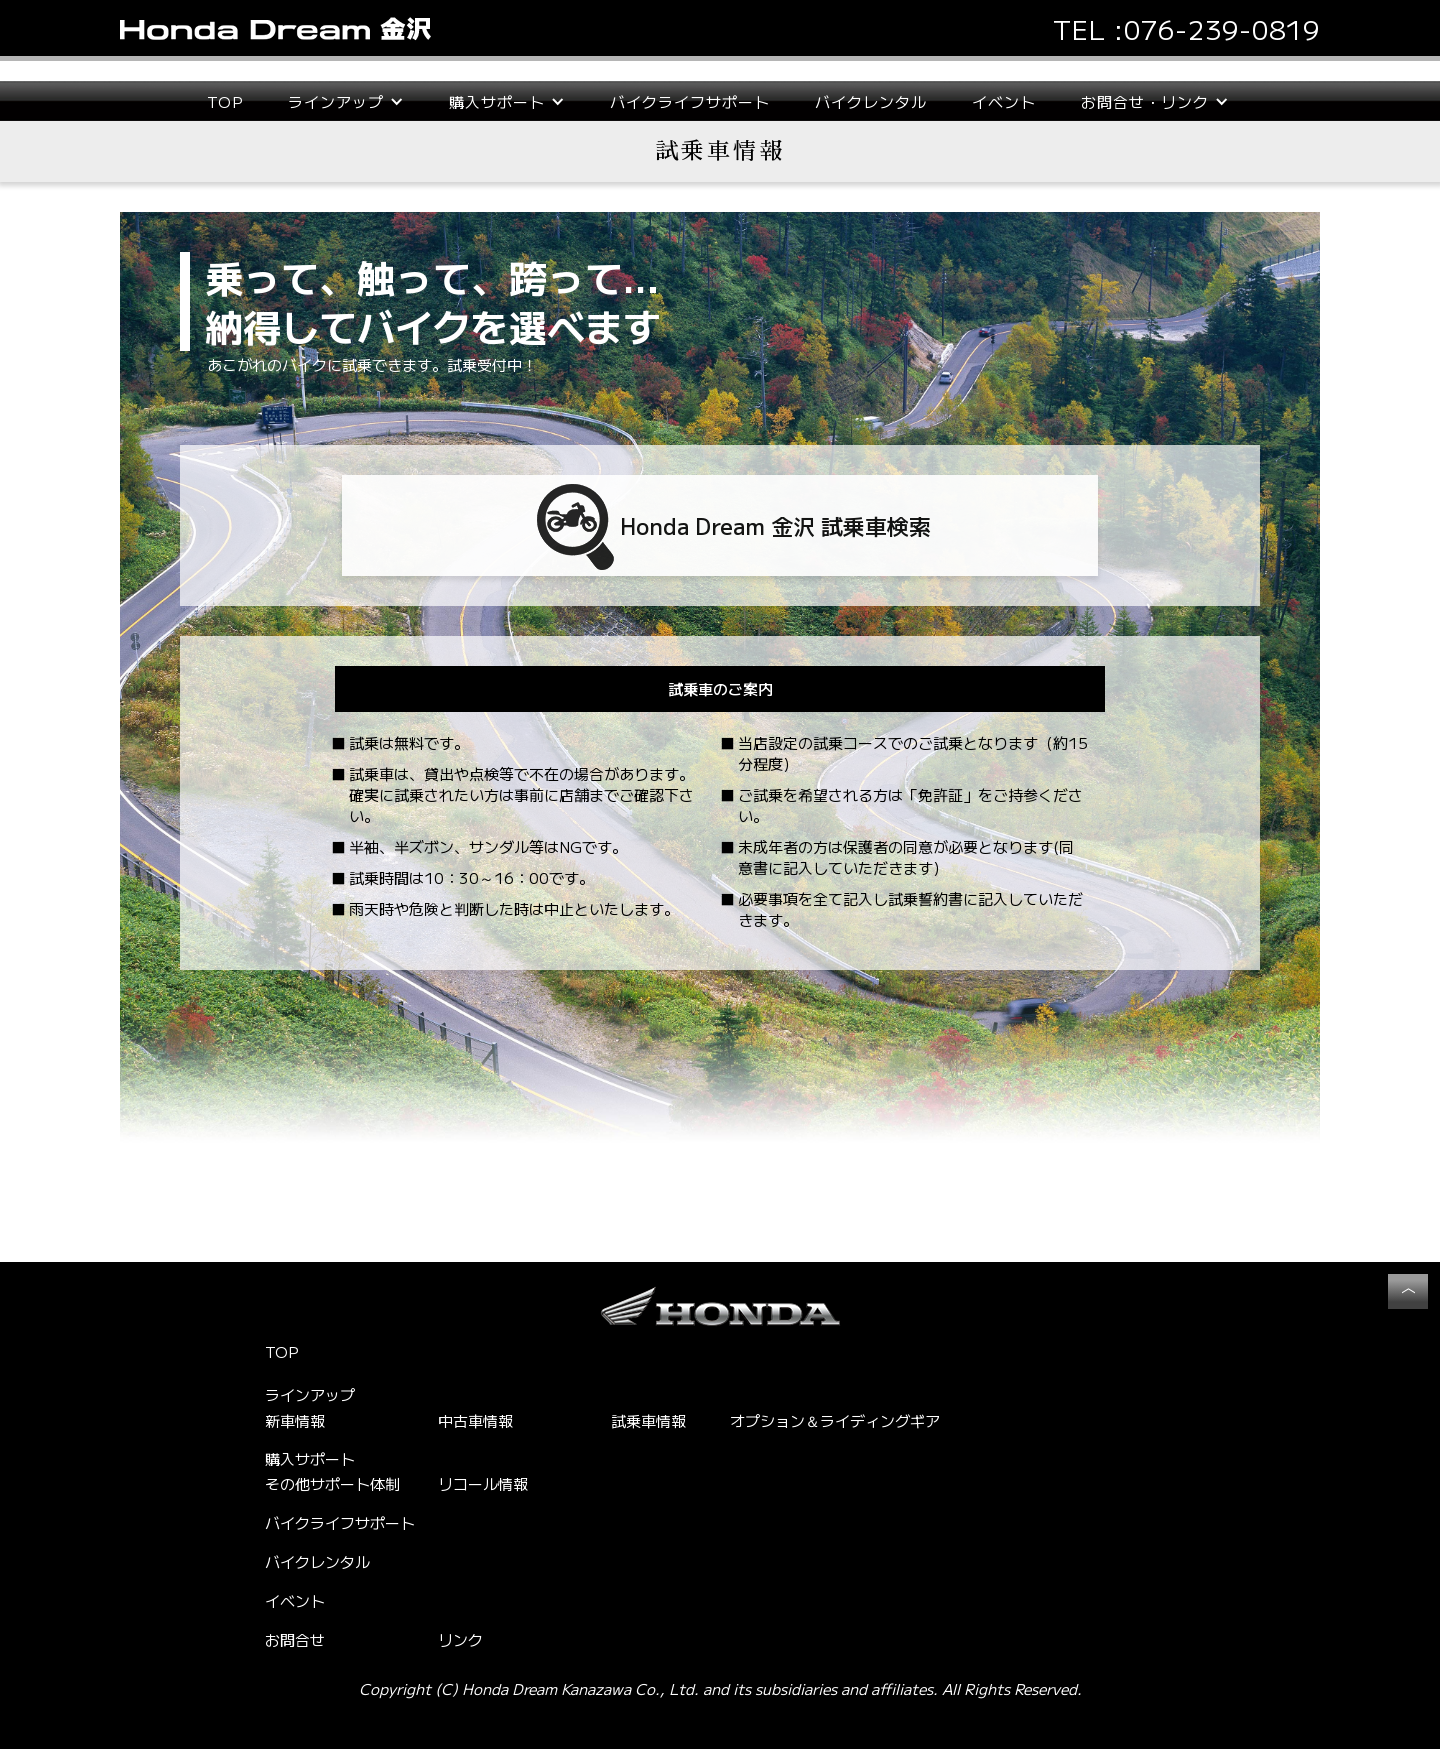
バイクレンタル (871, 101)
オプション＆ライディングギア (835, 1420)
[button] (346, 101)
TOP (225, 101)
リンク (460, 1639)
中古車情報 (475, 1420)
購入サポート (310, 1459)
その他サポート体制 (332, 1483)
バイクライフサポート (690, 101)
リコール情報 (483, 1483)
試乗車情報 (648, 1420)
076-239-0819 (1222, 28)
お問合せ (295, 1639)
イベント (1004, 101)
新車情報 (295, 1420)
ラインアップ (310, 1395)
